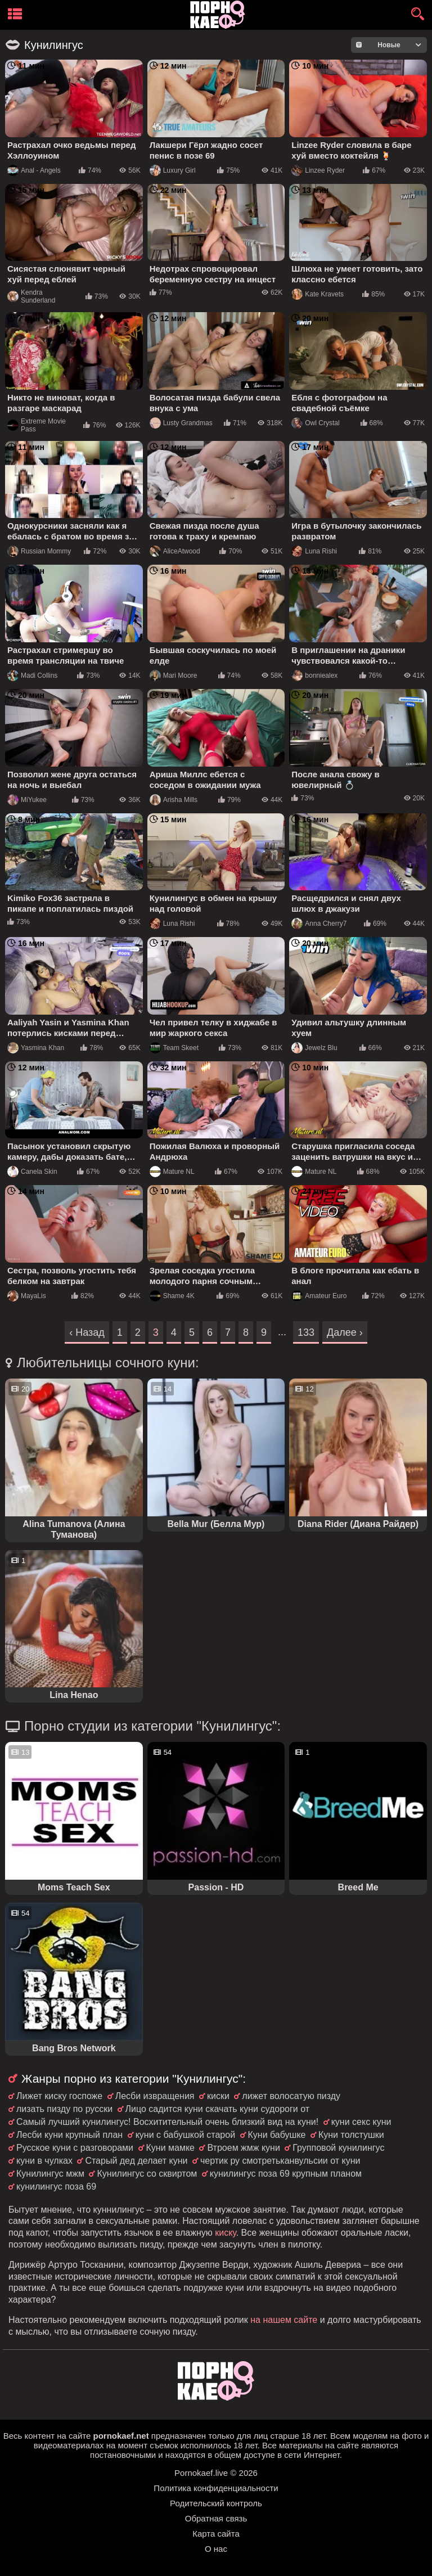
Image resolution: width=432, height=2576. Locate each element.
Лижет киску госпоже (59, 2096)
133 (306, 1332)
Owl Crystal (315, 423)
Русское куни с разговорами (74, 2147)
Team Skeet (174, 1047)
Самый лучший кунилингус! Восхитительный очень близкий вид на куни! (167, 2122)
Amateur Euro (318, 1295)
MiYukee (27, 799)
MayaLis (26, 1295)
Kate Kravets (317, 294)
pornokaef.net (120, 2435)
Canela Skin (32, 1171)
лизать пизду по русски (64, 2109)
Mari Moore (173, 675)
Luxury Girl (173, 170)
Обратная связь (216, 2518)
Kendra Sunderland (31, 296)
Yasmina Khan (35, 1047)
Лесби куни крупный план (69, 2135)
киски (218, 2096)
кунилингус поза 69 (56, 2186)
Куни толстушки (351, 2135)
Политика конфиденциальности (216, 2488)
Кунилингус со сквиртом (147, 2173)
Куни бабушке (277, 2135)
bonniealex (314, 675)
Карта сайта (216, 2533)
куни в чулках (44, 2160)
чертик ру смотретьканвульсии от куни (280, 2160)
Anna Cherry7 (318, 923)
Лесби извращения (155, 2096)
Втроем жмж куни (243, 2147)
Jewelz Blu (314, 1047)
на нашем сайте (283, 2320)
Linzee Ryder (318, 170)
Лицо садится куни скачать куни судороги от (217, 2109)
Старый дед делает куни (136, 2160)
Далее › (345, 1332)
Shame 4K (172, 1295)
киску (225, 2232)
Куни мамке (170, 2147)
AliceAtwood (175, 551)
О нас (216, 2549)
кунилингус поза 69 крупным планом (286, 2173)
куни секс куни (361, 2122)
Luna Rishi (314, 551)
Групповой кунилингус (338, 2147)
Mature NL (172, 1171)
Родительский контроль (216, 2503)
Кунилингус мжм (50, 2173)
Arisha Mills (173, 799)
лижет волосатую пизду (291, 2096)
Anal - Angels (34, 170)
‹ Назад (87, 1332)
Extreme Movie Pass (36, 425)
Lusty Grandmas (181, 423)
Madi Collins (32, 675)
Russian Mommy (39, 551)
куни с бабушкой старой (185, 2135)
